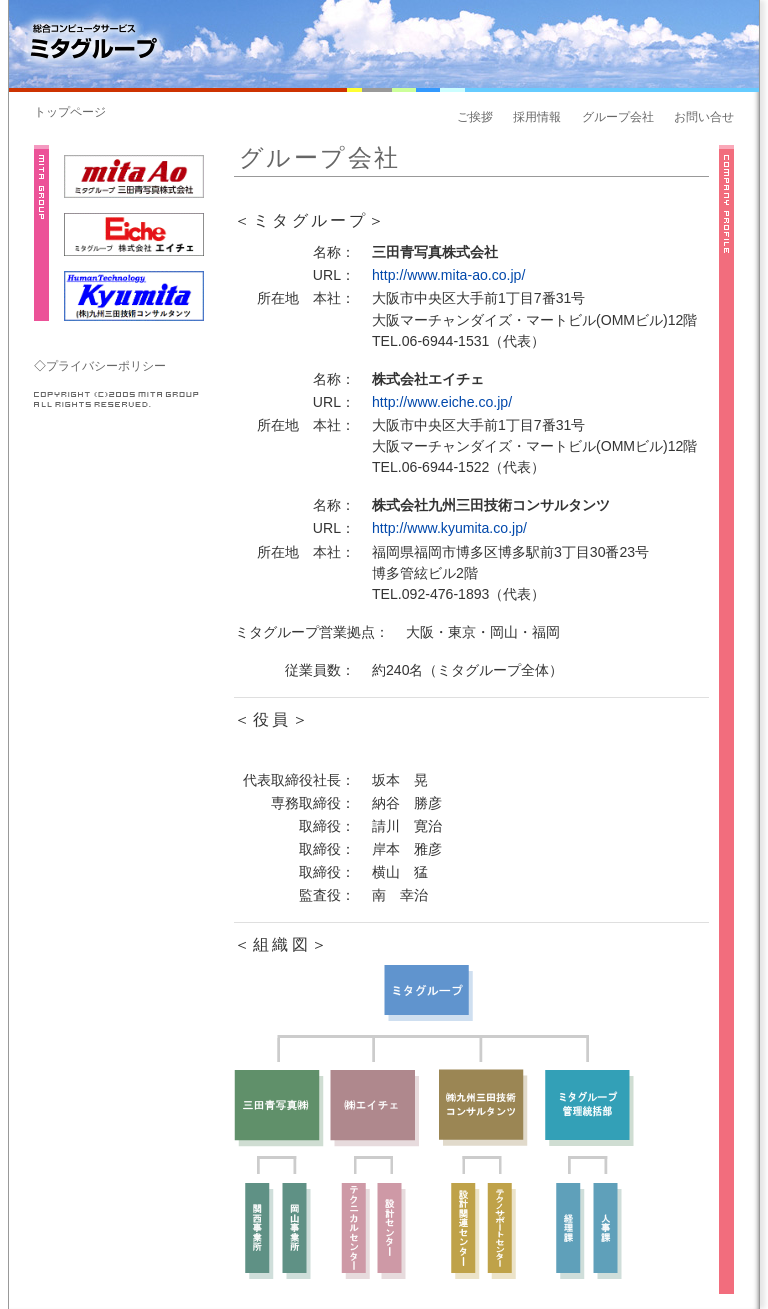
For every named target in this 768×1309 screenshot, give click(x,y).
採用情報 (537, 117)
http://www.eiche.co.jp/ (442, 402)
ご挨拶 (475, 117)
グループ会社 (618, 117)
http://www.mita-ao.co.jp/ (448, 275)
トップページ (70, 112)
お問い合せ (704, 117)
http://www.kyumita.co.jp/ (449, 528)
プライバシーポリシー (106, 366)
